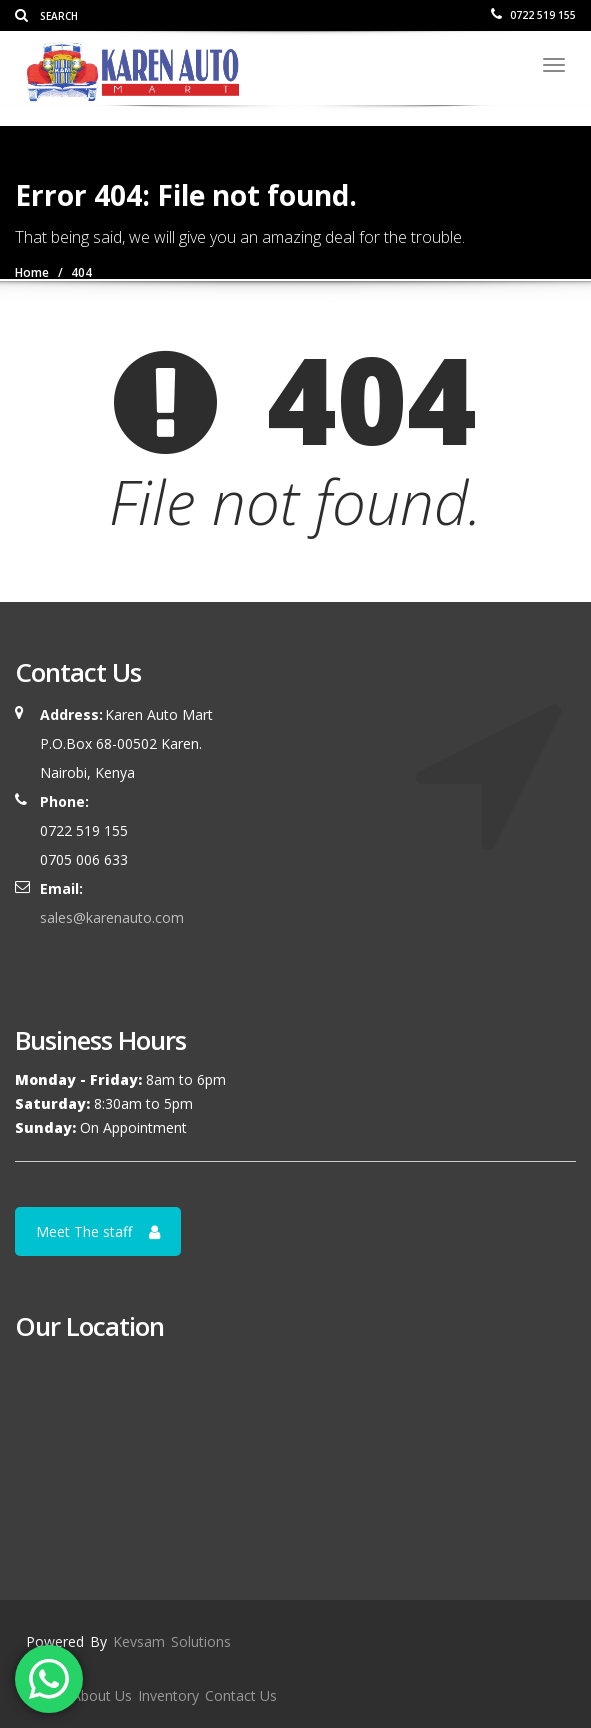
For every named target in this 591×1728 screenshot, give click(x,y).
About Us (102, 1695)
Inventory (168, 1695)
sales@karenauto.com (112, 917)
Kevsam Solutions (172, 1641)
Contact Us (241, 1695)
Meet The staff (98, 1231)
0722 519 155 (533, 15)
